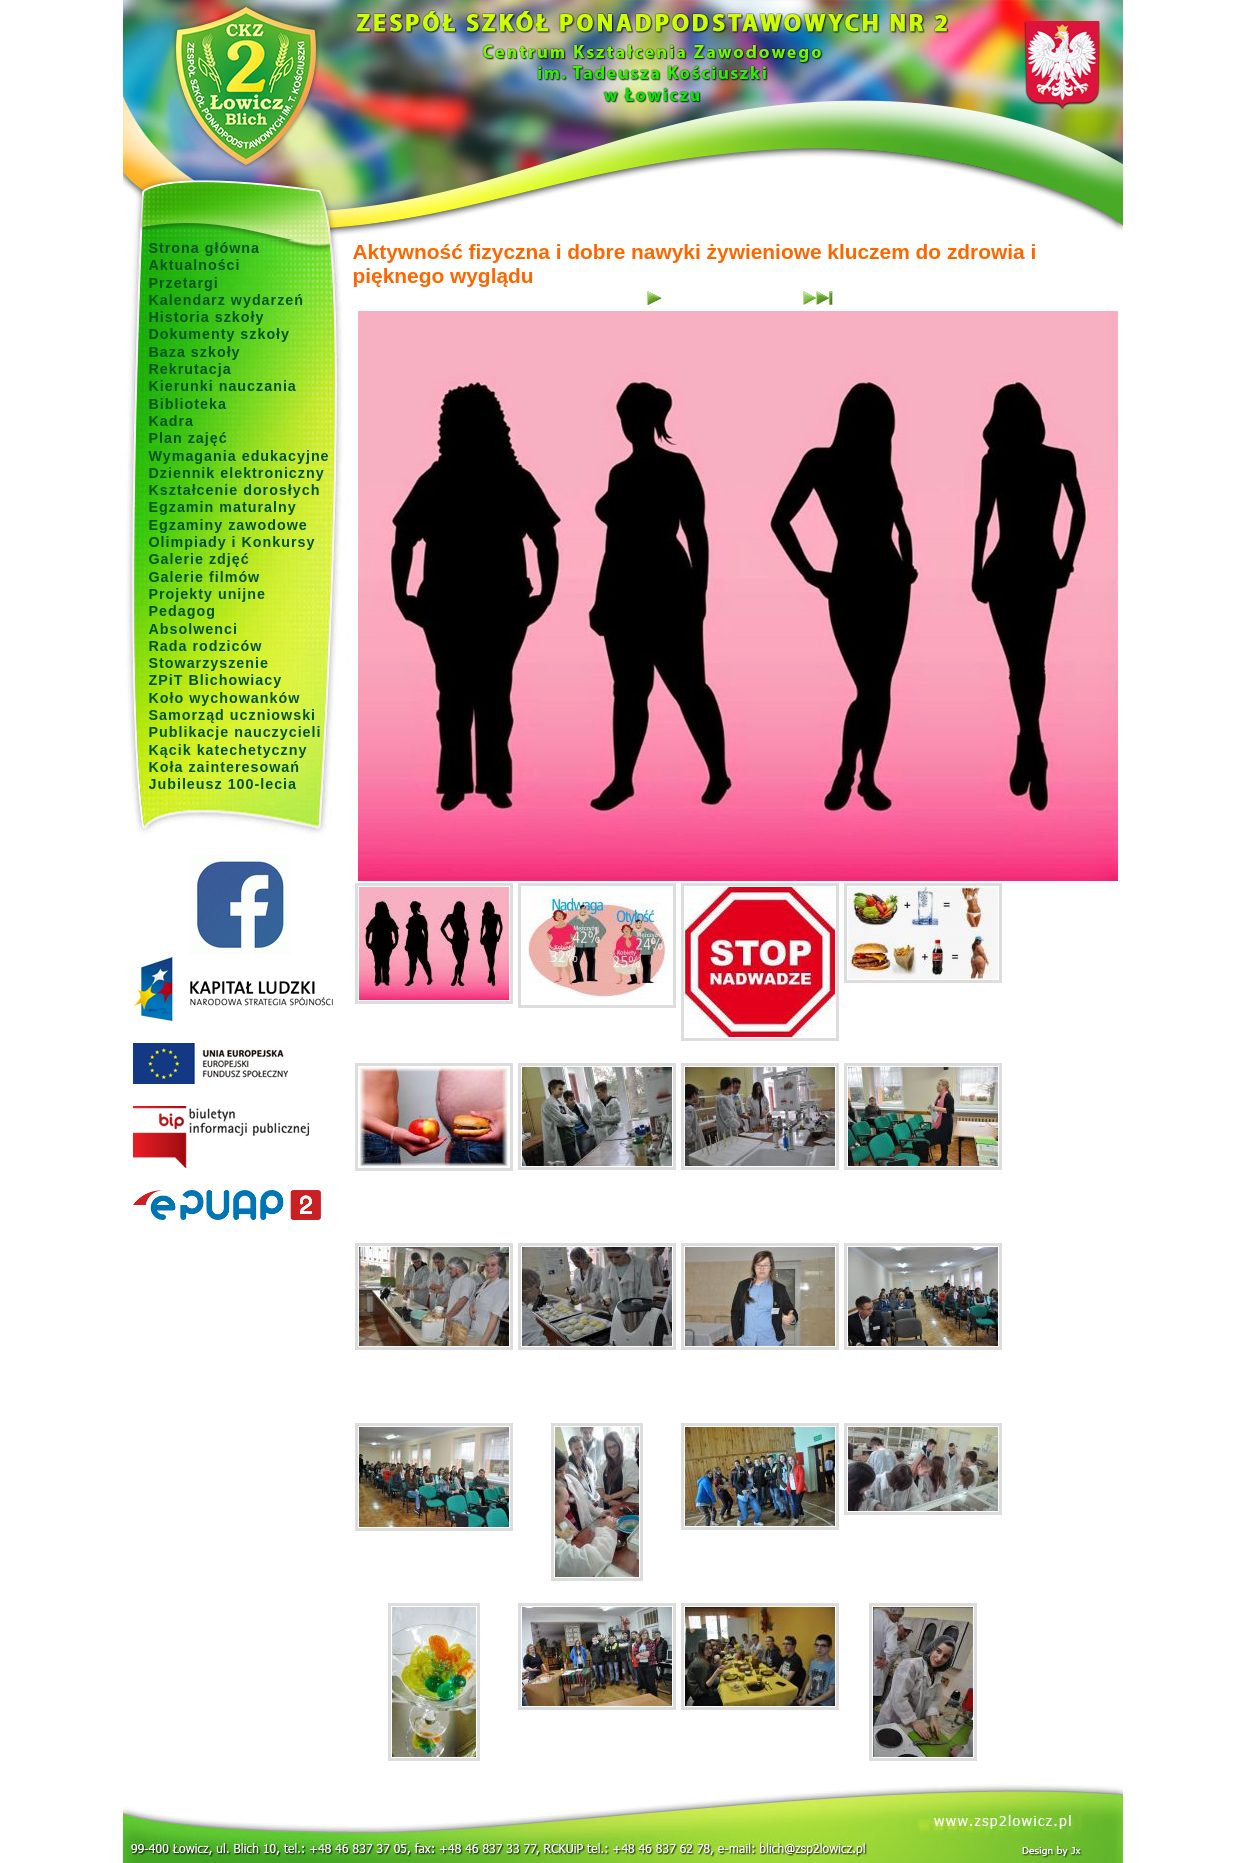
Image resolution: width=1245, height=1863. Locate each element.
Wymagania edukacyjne (239, 456)
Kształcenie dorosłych (235, 490)
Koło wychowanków (225, 698)
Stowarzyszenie (209, 663)
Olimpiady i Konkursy (232, 542)
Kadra (172, 421)
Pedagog (182, 611)
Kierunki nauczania (223, 386)
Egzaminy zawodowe (228, 525)
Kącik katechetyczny (228, 750)
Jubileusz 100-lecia (223, 784)
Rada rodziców (206, 646)
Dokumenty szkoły (220, 334)
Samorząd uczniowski (233, 715)
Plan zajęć (188, 438)
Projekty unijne (208, 594)
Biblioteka (188, 404)
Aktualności (195, 265)
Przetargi (184, 283)
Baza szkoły (195, 352)
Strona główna (205, 248)
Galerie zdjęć (199, 559)
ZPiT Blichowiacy (216, 680)
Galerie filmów (205, 577)
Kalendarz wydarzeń (226, 300)
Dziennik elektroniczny (237, 473)
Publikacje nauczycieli (235, 732)
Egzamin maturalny (223, 507)
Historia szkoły (207, 317)
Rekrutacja (190, 369)
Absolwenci (193, 629)
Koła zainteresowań (225, 767)
